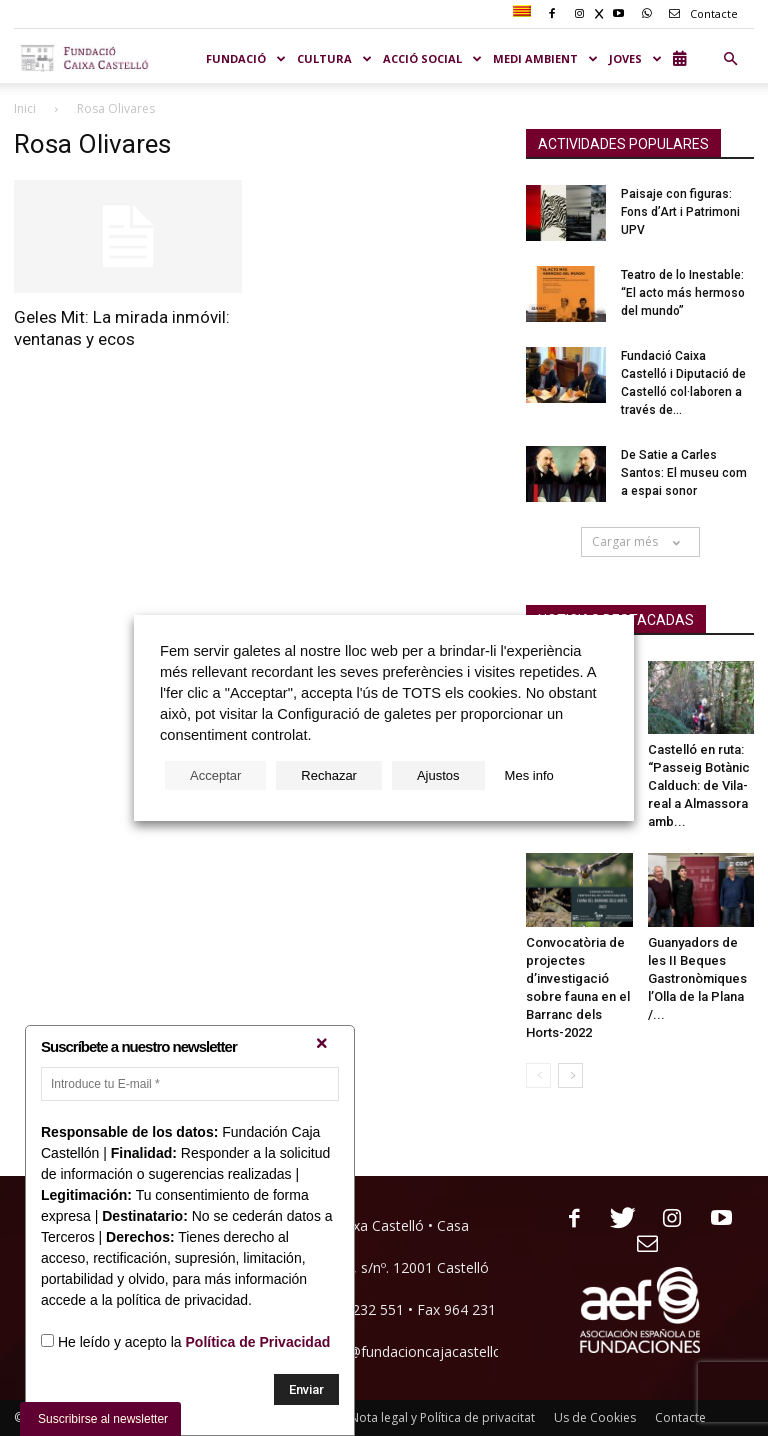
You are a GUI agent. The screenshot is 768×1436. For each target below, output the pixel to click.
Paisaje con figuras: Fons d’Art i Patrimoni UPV (680, 212)
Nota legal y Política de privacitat (442, 1417)
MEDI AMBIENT (546, 58)
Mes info (529, 775)
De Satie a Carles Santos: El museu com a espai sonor (684, 473)
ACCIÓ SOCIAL (433, 58)
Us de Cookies (595, 1417)
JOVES (636, 58)
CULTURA (335, 58)
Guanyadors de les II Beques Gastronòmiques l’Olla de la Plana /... (697, 978)
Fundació (246, 58)
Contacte (700, 13)
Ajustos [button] (438, 775)
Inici (25, 108)
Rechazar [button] (329, 775)
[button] (730, 59)
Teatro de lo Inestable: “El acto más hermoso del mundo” (683, 293)
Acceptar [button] (215, 775)
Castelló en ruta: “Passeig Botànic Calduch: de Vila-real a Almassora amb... (699, 785)
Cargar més (640, 541)
